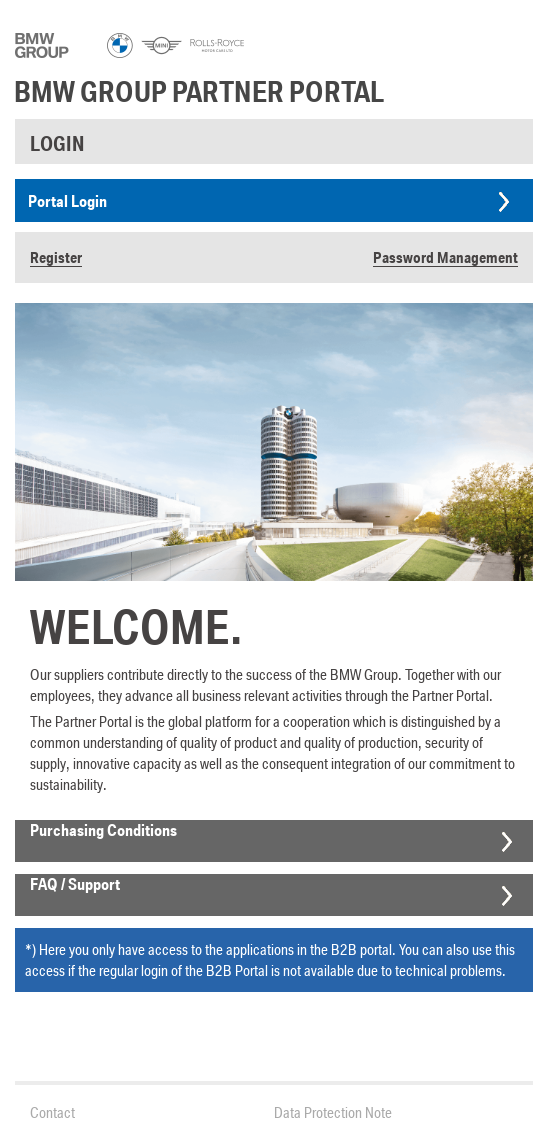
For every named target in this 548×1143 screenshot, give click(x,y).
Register (56, 257)
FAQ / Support (75, 884)
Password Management (445, 257)
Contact (52, 1112)
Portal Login (67, 201)
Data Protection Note (333, 1112)
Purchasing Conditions (103, 830)
